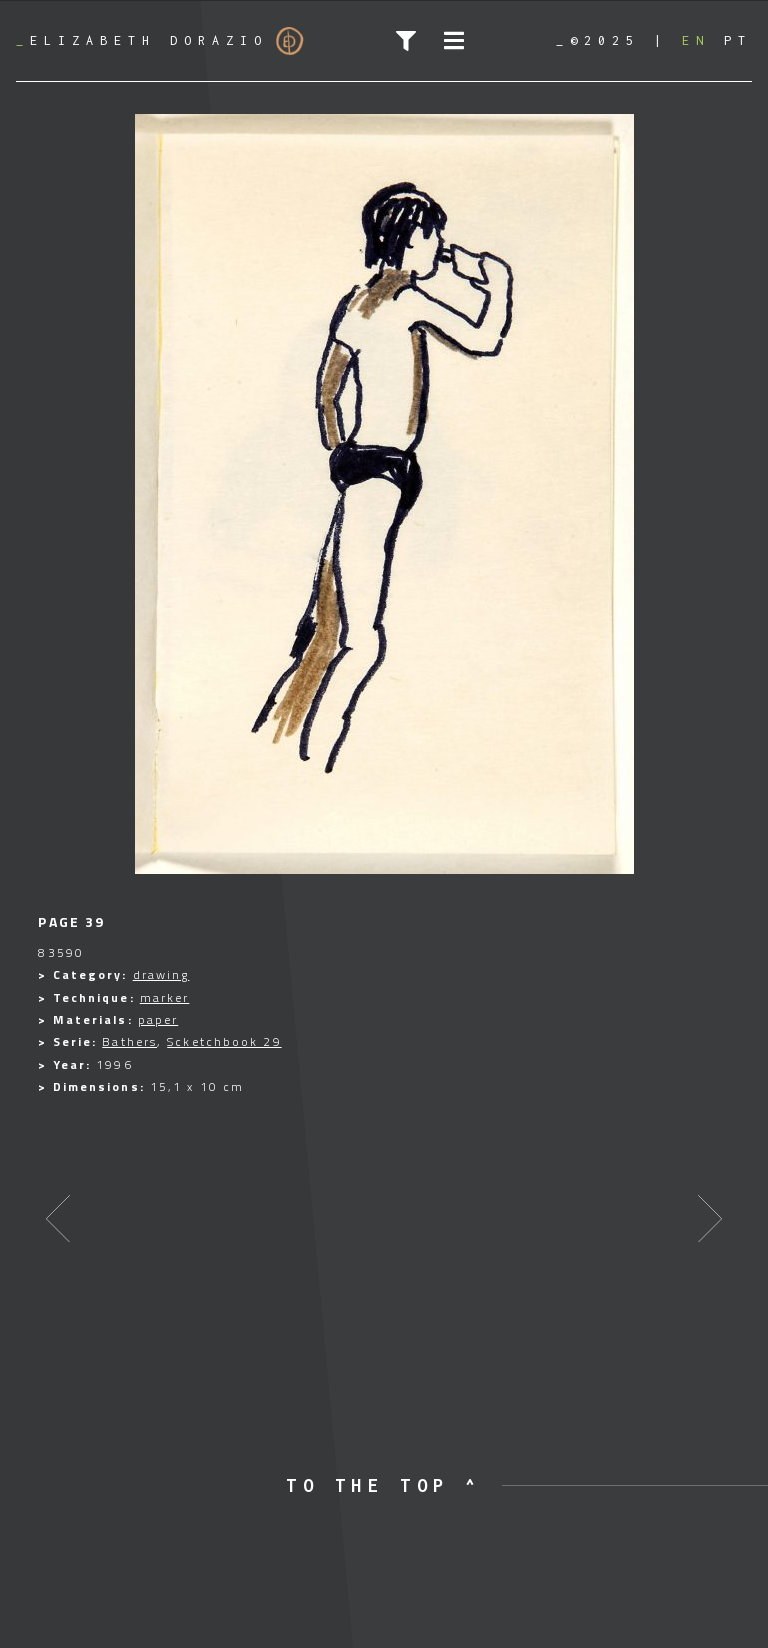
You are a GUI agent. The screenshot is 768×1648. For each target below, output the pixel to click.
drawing (161, 974)
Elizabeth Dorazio (160, 41)
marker (165, 997)
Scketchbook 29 (224, 1041)
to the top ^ (383, 1485)
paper (158, 1019)
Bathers (129, 1041)
